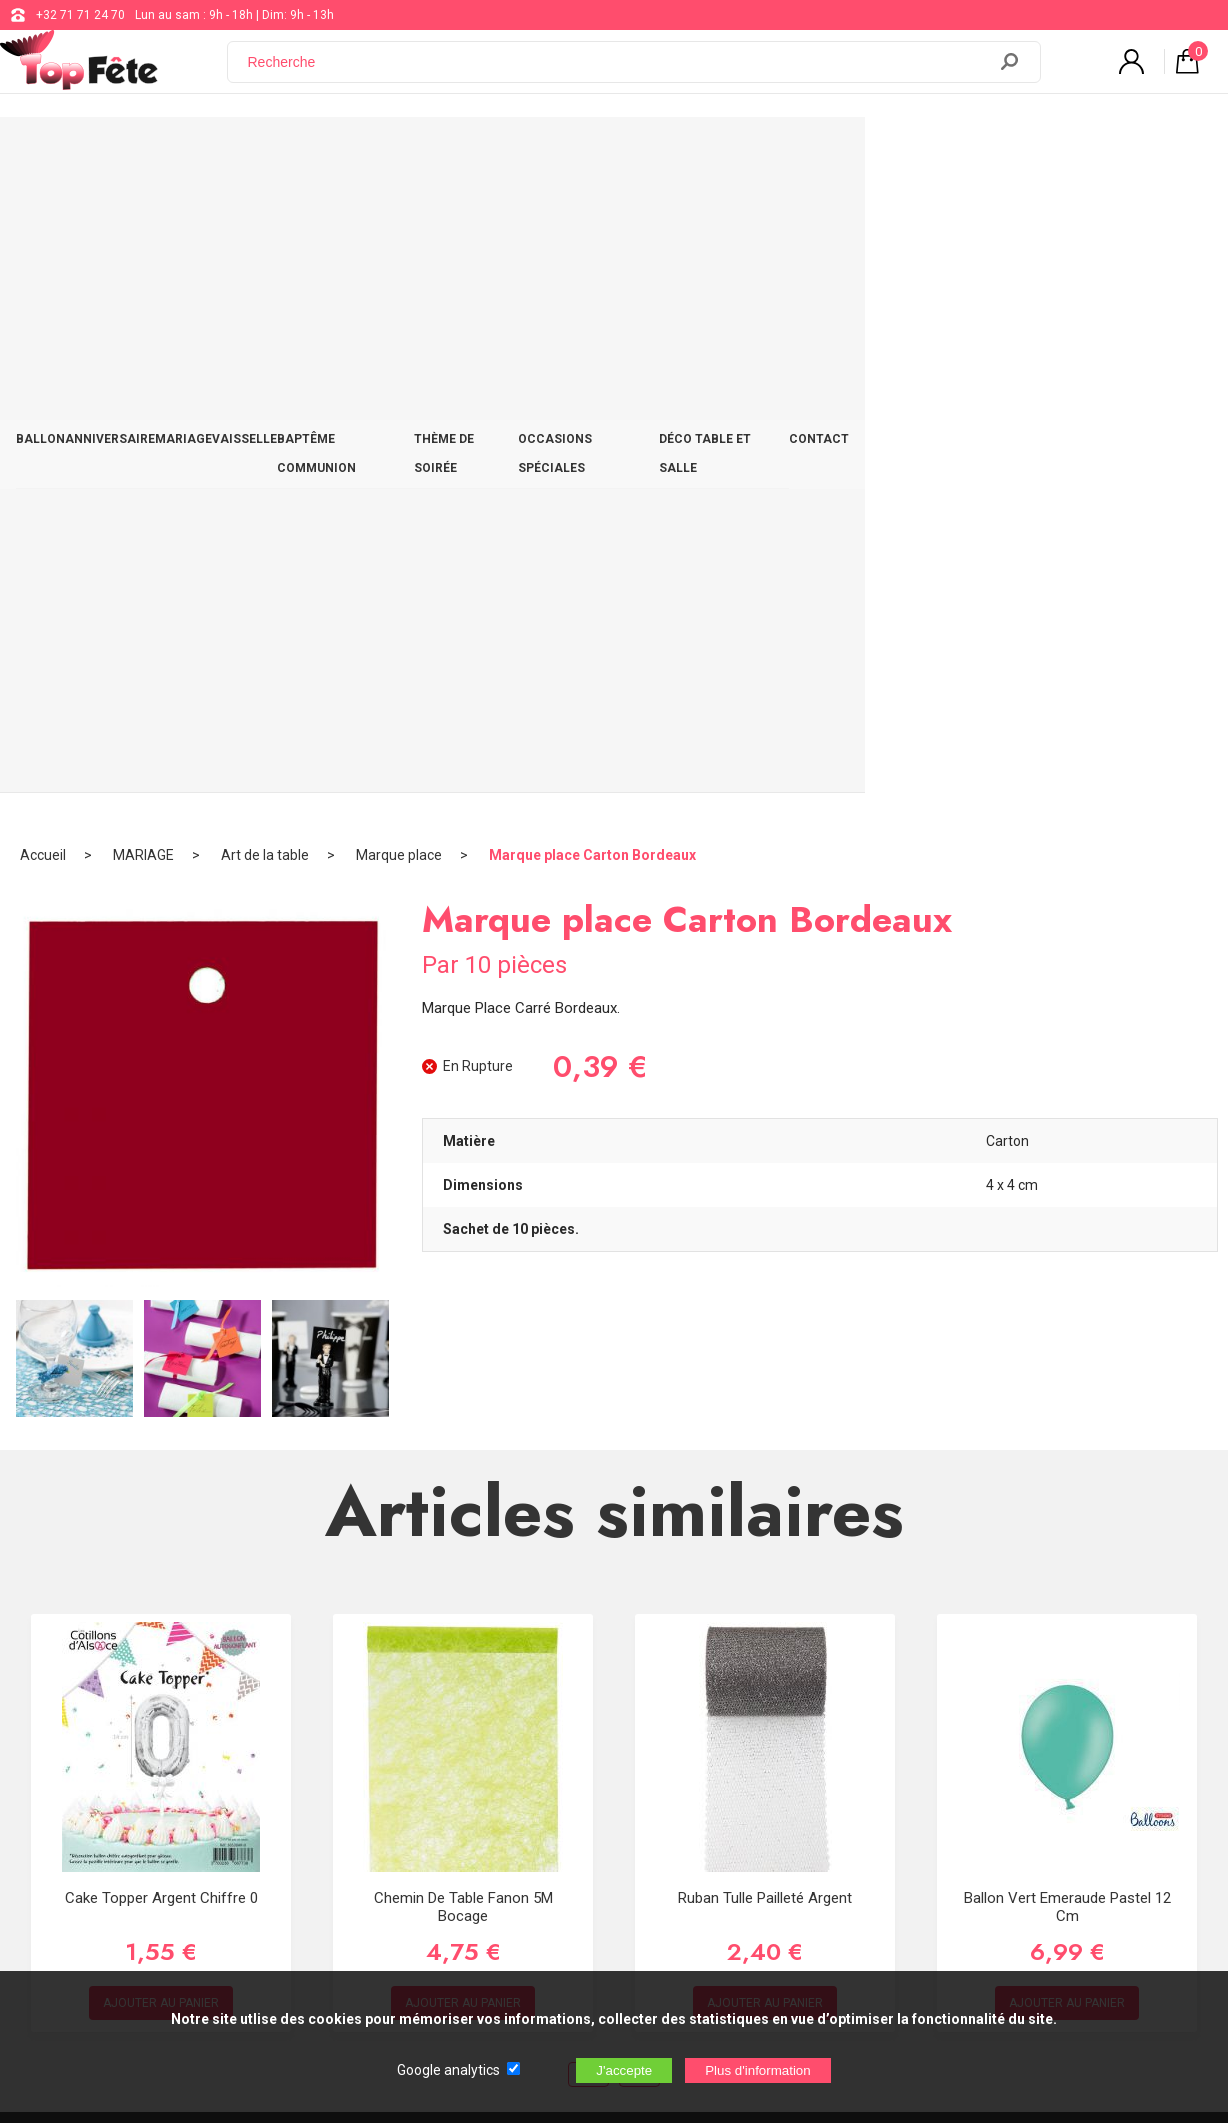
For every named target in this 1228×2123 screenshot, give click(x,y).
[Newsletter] (338, 1884)
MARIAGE (290, 152)
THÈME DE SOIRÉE (681, 152)
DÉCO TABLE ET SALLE (1013, 152)
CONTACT (1145, 152)
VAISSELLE (385, 152)
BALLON (77, 152)
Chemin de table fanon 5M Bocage (463, 1267)
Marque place (399, 215)
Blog (506, 1776)
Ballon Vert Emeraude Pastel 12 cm (1067, 1267)
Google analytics (448, 2070)
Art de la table (265, 215)
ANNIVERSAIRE (182, 152)
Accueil (43, 215)
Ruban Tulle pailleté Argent (765, 1258)
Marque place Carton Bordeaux (592, 215)
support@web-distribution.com (579, 1726)
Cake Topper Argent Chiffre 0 (161, 1258)
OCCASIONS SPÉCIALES (840, 152)
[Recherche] (619, 73)
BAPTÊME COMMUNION (523, 152)
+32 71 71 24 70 (80, 15)
